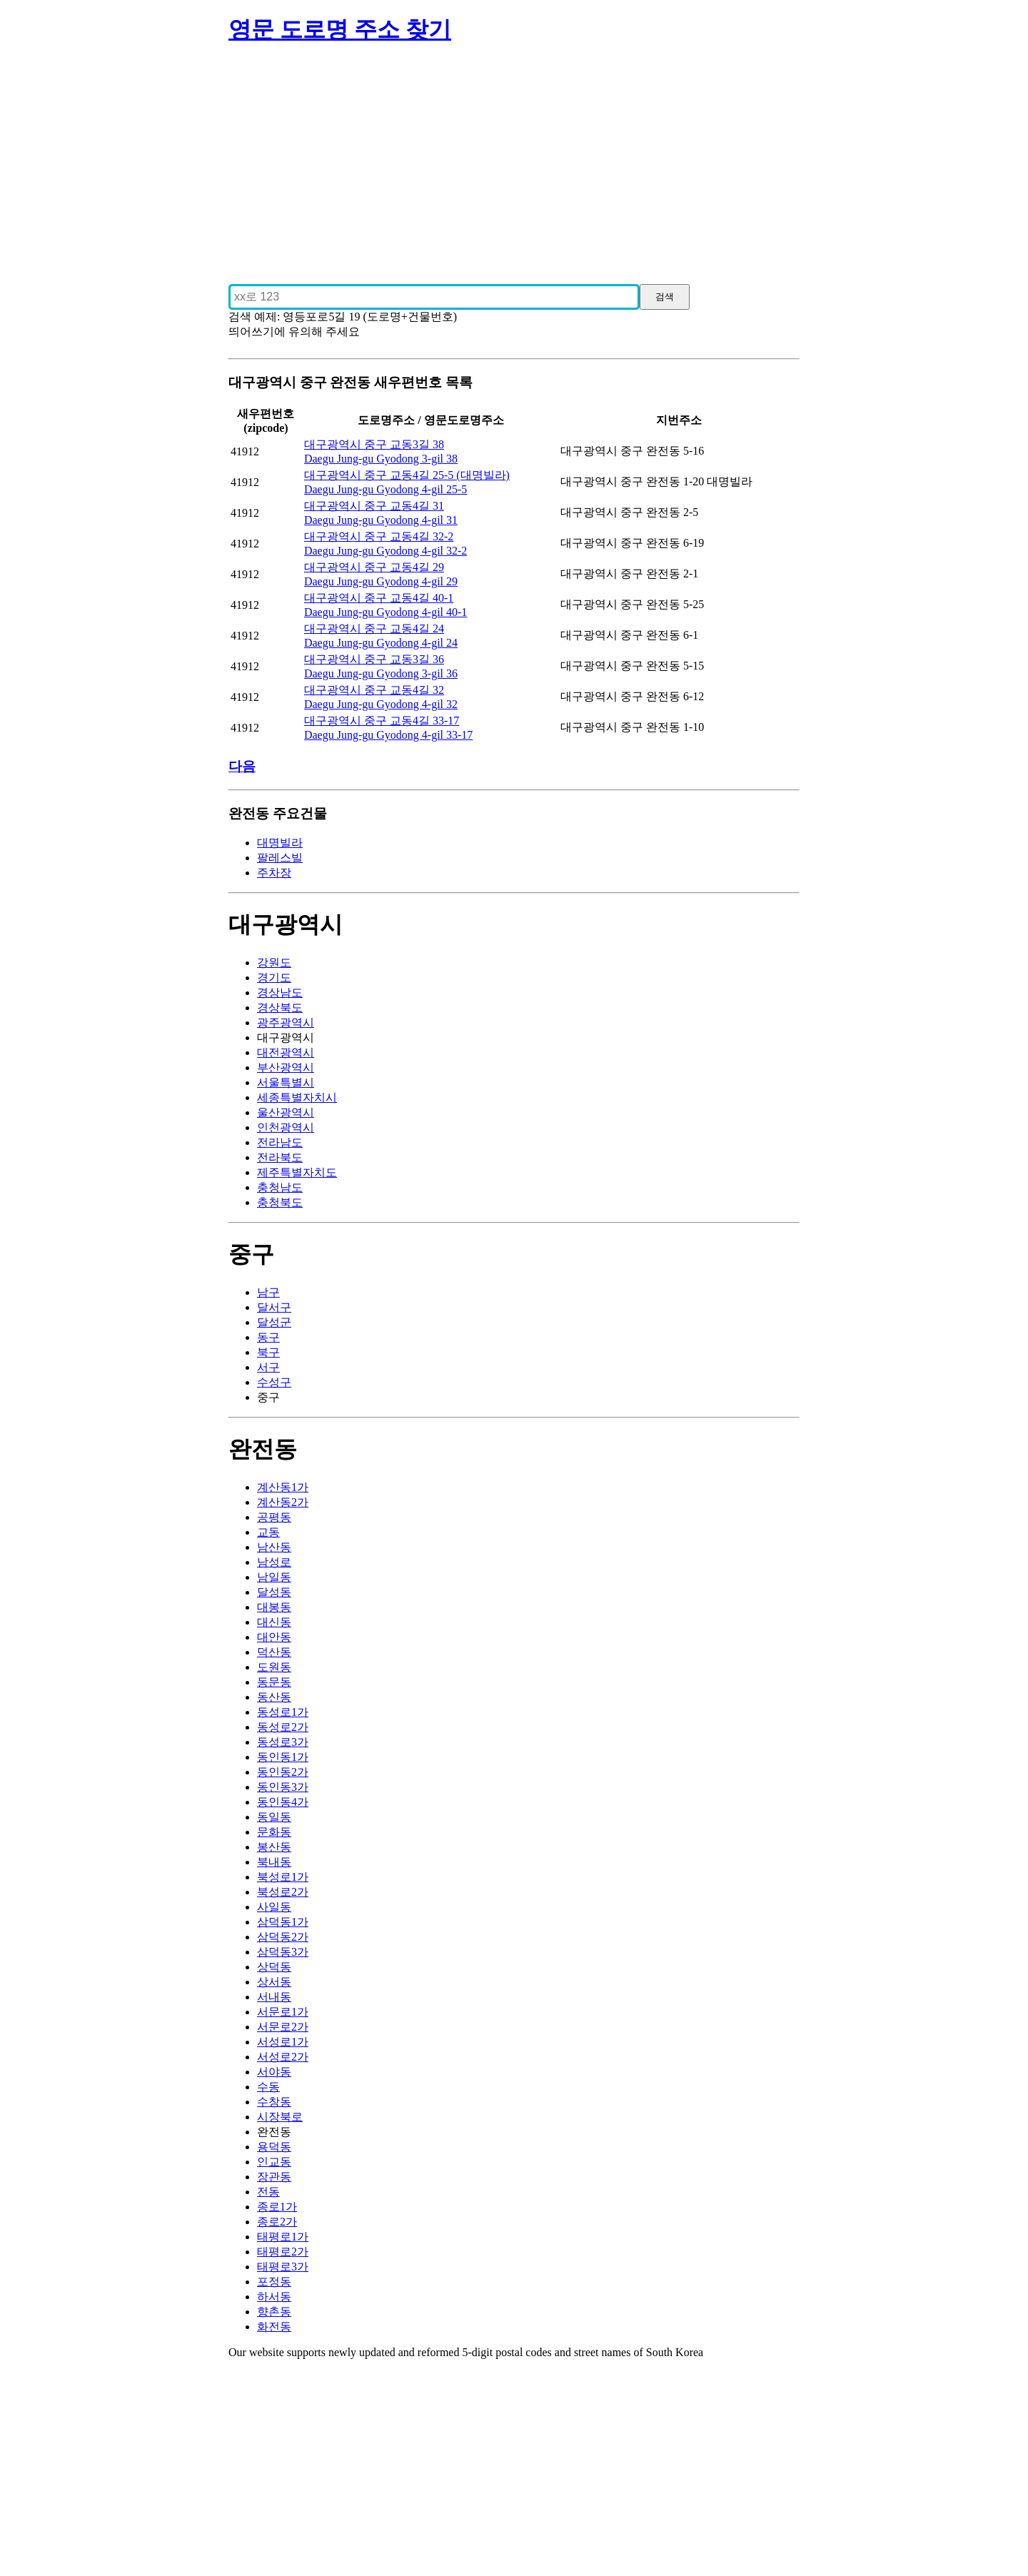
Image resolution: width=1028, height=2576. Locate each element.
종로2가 (277, 2222)
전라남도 (280, 1142)
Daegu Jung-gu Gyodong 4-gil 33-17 (388, 735)
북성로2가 (282, 1892)
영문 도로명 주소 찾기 (339, 29)
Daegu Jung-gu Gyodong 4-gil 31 (381, 520)
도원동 (274, 1667)
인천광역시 (285, 1127)
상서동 (274, 1982)
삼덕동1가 (282, 1922)
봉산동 (274, 1847)
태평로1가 (282, 2237)
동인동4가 (282, 1802)
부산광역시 (285, 1067)
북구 (268, 1352)
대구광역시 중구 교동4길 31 (374, 506)
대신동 (274, 1622)
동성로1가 (282, 1712)
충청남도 (280, 1187)
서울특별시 (285, 1082)
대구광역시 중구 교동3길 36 (374, 659)
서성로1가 (282, 2042)
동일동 (274, 1817)
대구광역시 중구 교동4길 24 (374, 628)
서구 (268, 1367)
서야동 (274, 2072)
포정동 (274, 2282)
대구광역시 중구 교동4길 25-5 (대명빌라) (407, 475)
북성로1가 (282, 1877)
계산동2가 (282, 1502)
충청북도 (280, 1202)
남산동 (274, 1547)
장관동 (274, 2177)
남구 (268, 1292)
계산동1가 (282, 1487)
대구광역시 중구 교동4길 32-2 (378, 536)
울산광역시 (285, 1112)
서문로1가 (282, 2012)
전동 (268, 2192)
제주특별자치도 (297, 1172)
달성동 (274, 1592)
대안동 (274, 1637)
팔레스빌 (280, 858)
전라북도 (280, 1157)
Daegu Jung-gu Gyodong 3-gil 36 (381, 673)
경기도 (274, 977)
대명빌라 (280, 843)
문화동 (274, 1832)
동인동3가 (282, 1787)
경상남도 (280, 992)
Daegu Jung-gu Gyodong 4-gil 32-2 (385, 551)
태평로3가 (282, 2267)
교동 (268, 1532)
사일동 (274, 1907)
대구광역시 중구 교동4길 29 (374, 567)
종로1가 (277, 2207)
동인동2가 (282, 1772)
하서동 (274, 2296)
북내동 (274, 1862)
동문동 (274, 1682)
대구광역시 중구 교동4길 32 (374, 690)
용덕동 (274, 2147)
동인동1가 (282, 1757)
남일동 (274, 1577)
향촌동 (274, 2311)
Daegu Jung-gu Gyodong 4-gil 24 (381, 643)
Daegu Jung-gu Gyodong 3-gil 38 (381, 459)
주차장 (274, 873)
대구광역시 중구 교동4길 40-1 (378, 598)
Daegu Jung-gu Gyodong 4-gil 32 (381, 704)
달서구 (274, 1307)
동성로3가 (282, 1742)
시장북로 (280, 2117)
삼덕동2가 (282, 1937)
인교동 (274, 2162)
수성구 (274, 1382)
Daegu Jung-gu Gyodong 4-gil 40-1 (385, 612)
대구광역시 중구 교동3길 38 (374, 444)
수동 (268, 2087)
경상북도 (280, 1007)
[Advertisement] (514, 158)
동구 (268, 1337)
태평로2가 (282, 2252)
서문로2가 (282, 2027)
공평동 (274, 1517)
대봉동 (274, 1607)
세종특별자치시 (297, 1097)
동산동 (274, 1697)
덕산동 (274, 1652)
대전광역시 (285, 1052)
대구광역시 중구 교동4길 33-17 (381, 720)
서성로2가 (282, 2057)
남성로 (274, 1562)
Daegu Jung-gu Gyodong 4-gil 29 (381, 581)
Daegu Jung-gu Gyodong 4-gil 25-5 (385, 489)
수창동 (274, 2102)
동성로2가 (282, 1727)
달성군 (274, 1322)
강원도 (274, 962)
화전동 (274, 2326)
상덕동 (274, 1967)
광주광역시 (285, 1022)
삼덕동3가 (282, 1952)
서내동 (274, 1997)
